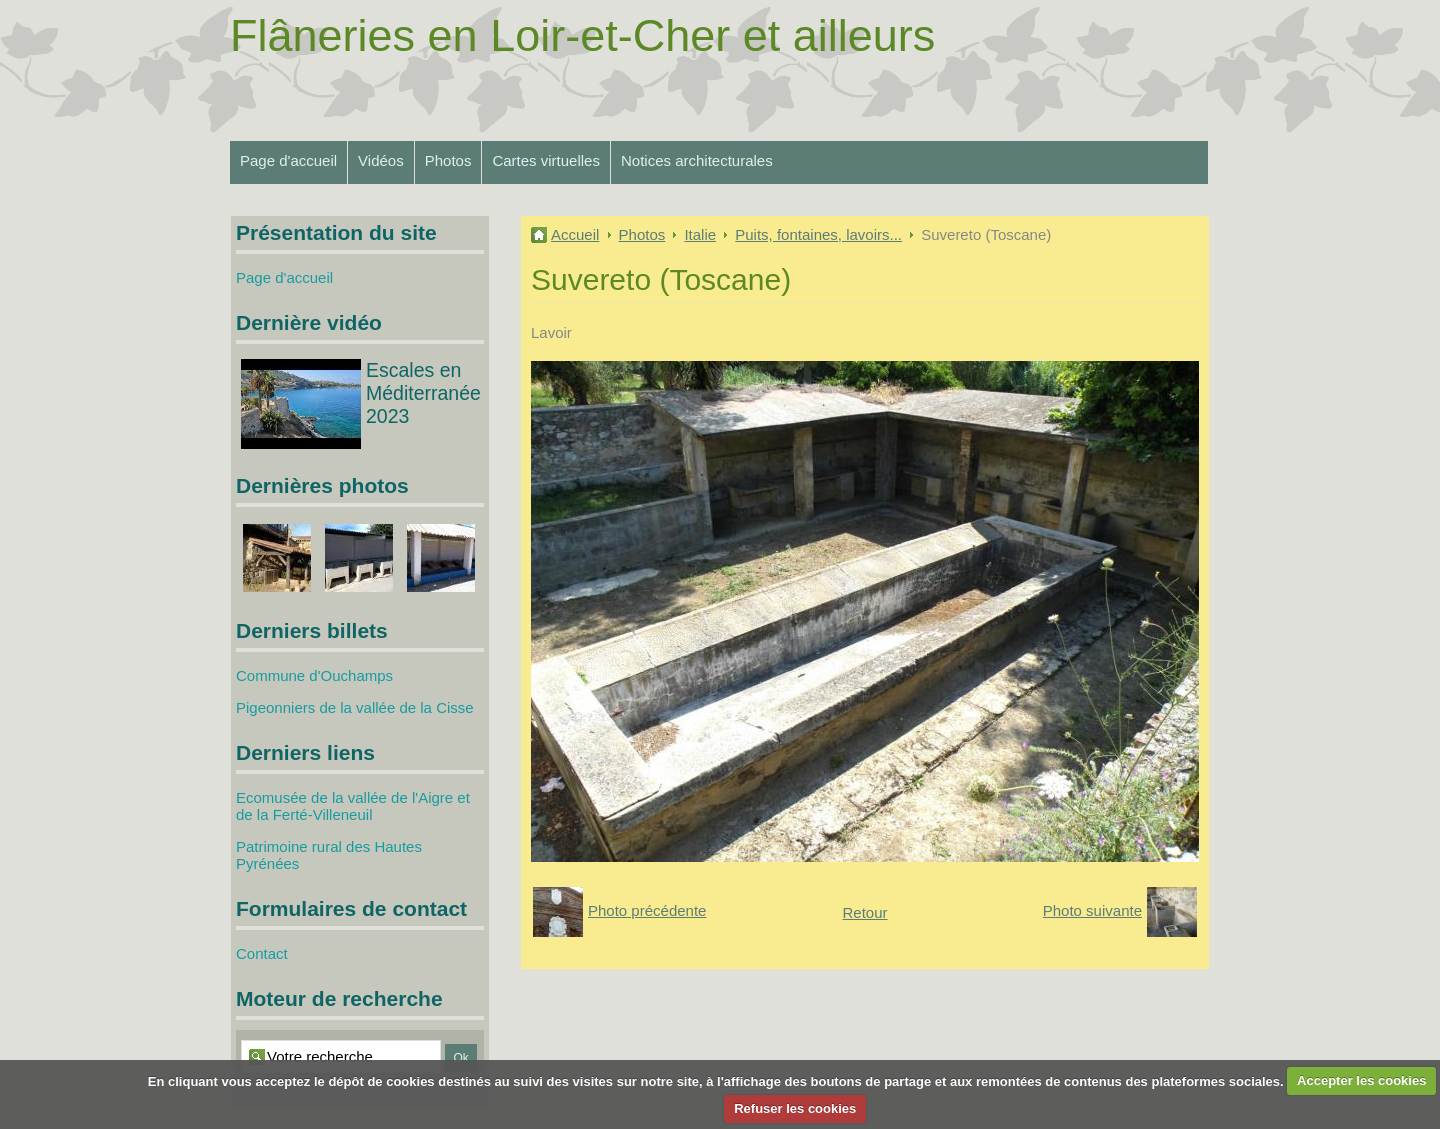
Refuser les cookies (795, 1108)
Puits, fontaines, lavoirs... (818, 234)
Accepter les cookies (1361, 1080)
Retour (864, 912)
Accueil (575, 234)
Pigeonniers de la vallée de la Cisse (355, 707)
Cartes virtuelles (546, 160)
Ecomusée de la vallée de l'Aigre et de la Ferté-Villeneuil (353, 806)
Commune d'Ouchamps (314, 675)
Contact (262, 953)
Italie (700, 234)
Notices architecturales (697, 160)
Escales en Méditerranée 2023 (423, 393)
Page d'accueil (288, 160)
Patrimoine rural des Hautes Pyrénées (329, 855)
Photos (448, 160)
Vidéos (381, 160)
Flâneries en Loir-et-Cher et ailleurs (582, 35)
